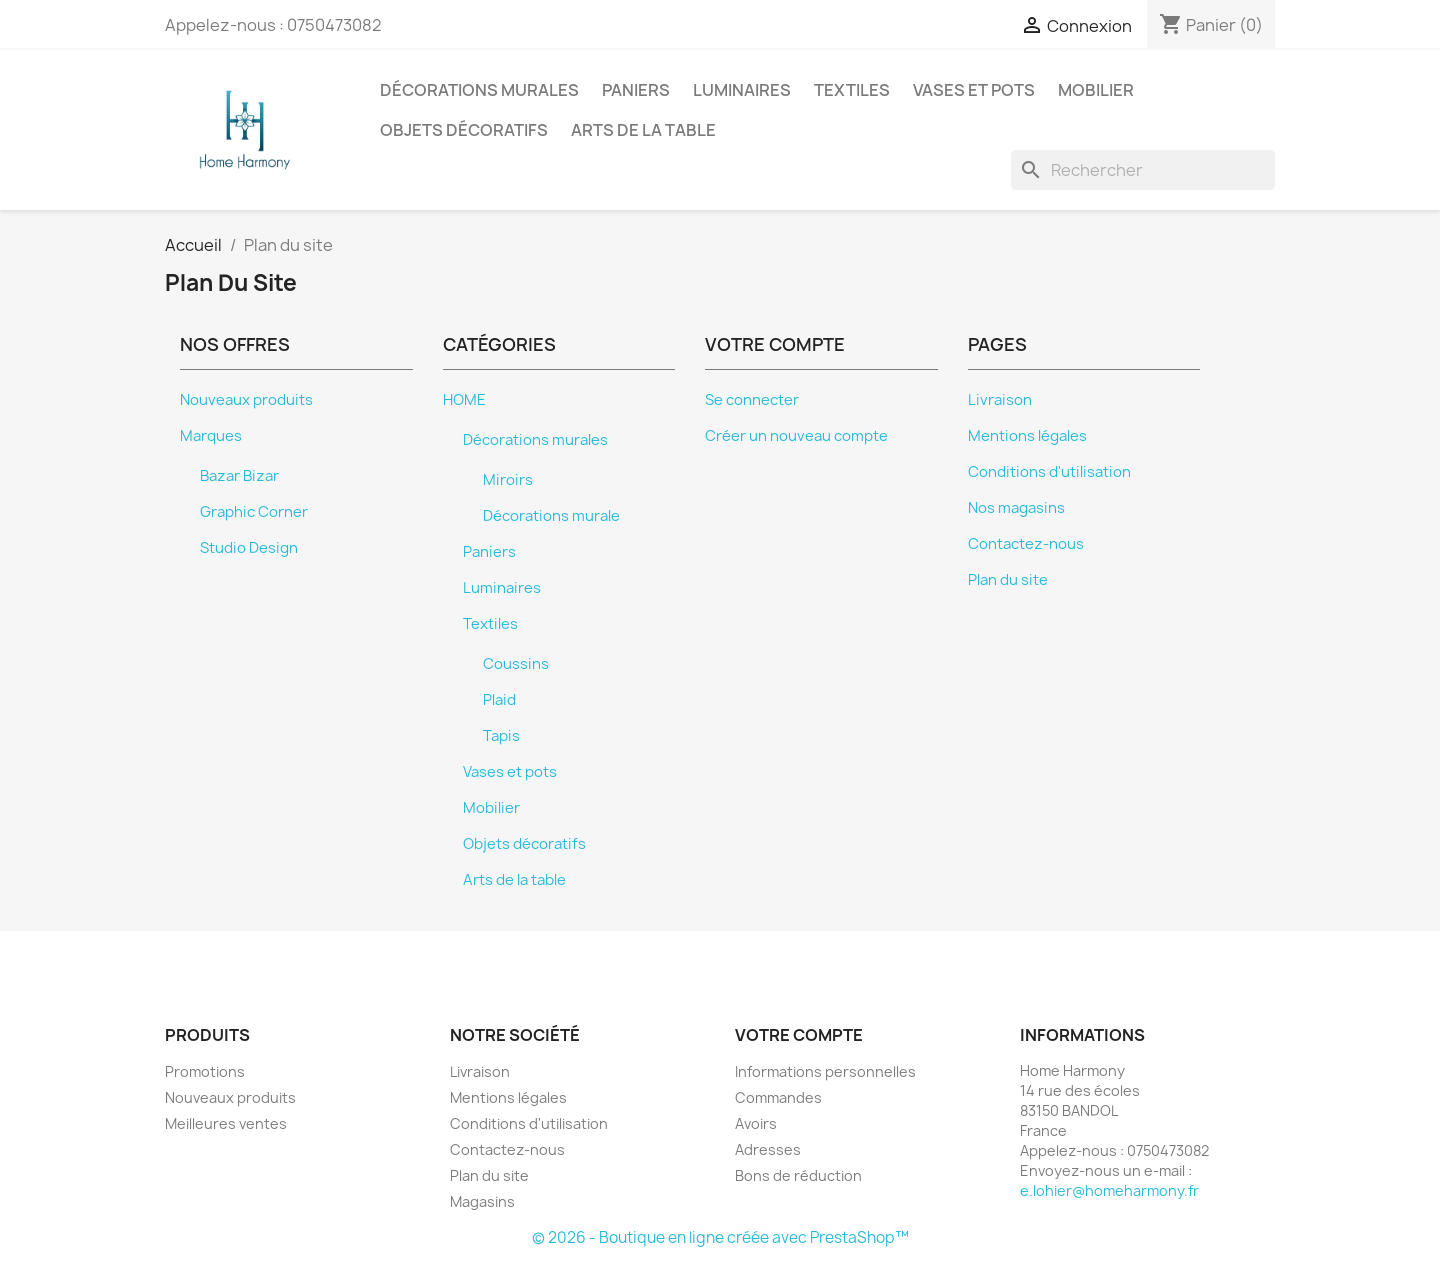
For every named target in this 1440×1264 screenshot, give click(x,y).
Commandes (778, 1097)
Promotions (205, 1071)
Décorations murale (551, 516)
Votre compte (799, 1035)
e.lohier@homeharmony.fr (1109, 1190)
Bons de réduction (798, 1175)
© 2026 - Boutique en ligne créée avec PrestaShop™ (720, 1237)
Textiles (852, 90)
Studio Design (249, 548)
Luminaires (742, 90)
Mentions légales (1027, 436)
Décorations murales (479, 90)
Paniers (636, 90)
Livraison (1000, 400)
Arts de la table (643, 130)
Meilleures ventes (226, 1123)
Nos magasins (1016, 508)
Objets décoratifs (464, 130)
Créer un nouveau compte (796, 436)
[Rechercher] (1143, 170)
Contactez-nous (1026, 544)
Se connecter (752, 400)
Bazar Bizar (239, 476)
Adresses (768, 1149)
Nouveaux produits (246, 400)
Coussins (516, 664)
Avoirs (756, 1123)
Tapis (501, 736)
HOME (464, 400)
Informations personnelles (825, 1071)
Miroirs (508, 480)
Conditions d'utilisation (1049, 472)
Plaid (499, 700)
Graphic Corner (254, 512)
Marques (211, 436)
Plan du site (1008, 580)
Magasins (482, 1201)
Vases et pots (974, 90)
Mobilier (1096, 90)
